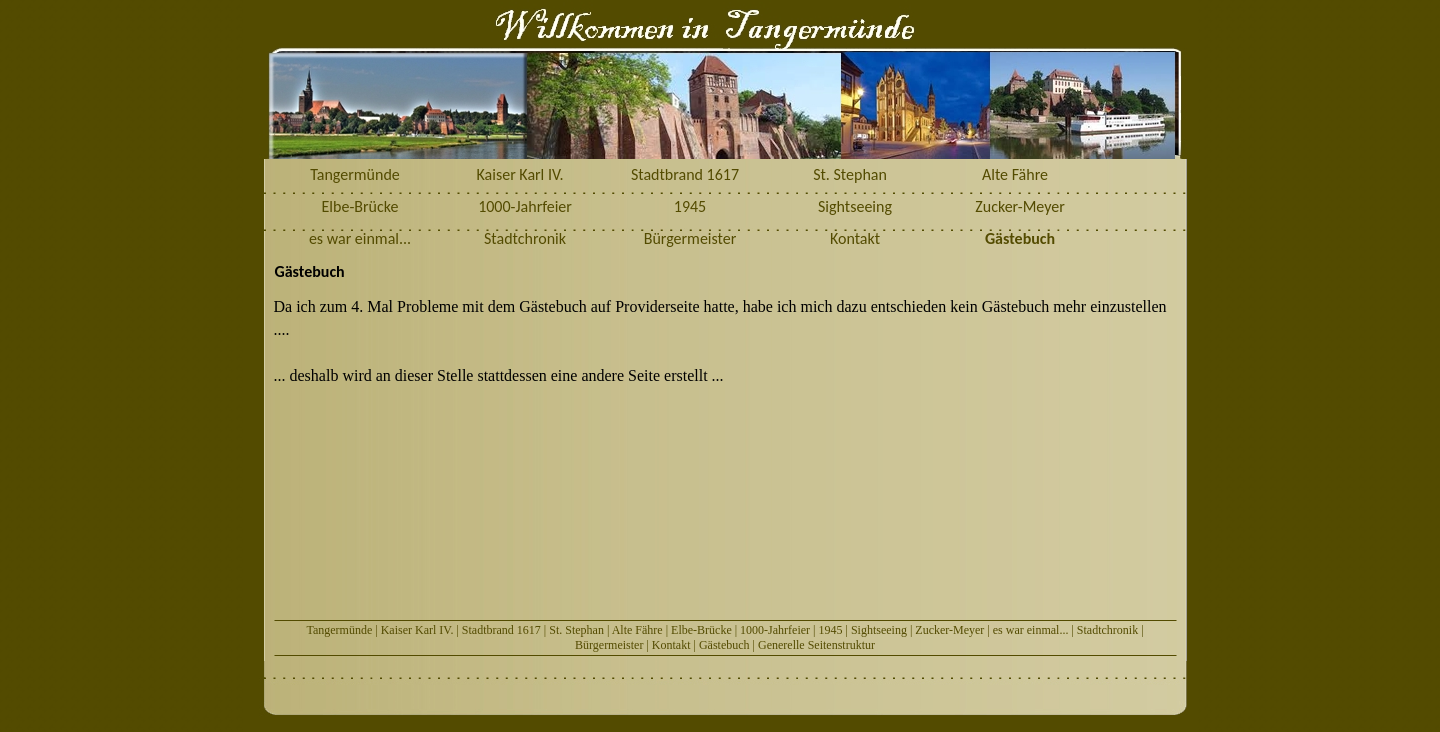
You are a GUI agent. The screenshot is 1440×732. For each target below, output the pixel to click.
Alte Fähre (637, 630)
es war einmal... (1031, 630)
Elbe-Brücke (701, 630)
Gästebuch (724, 645)
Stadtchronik (1107, 630)
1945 (830, 630)
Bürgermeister (609, 645)
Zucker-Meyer (949, 630)
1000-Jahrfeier (775, 630)
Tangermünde (339, 630)
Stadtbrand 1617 (501, 630)
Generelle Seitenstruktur (816, 645)
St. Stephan (576, 630)
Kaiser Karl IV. (417, 630)
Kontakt (671, 645)
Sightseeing (879, 630)
